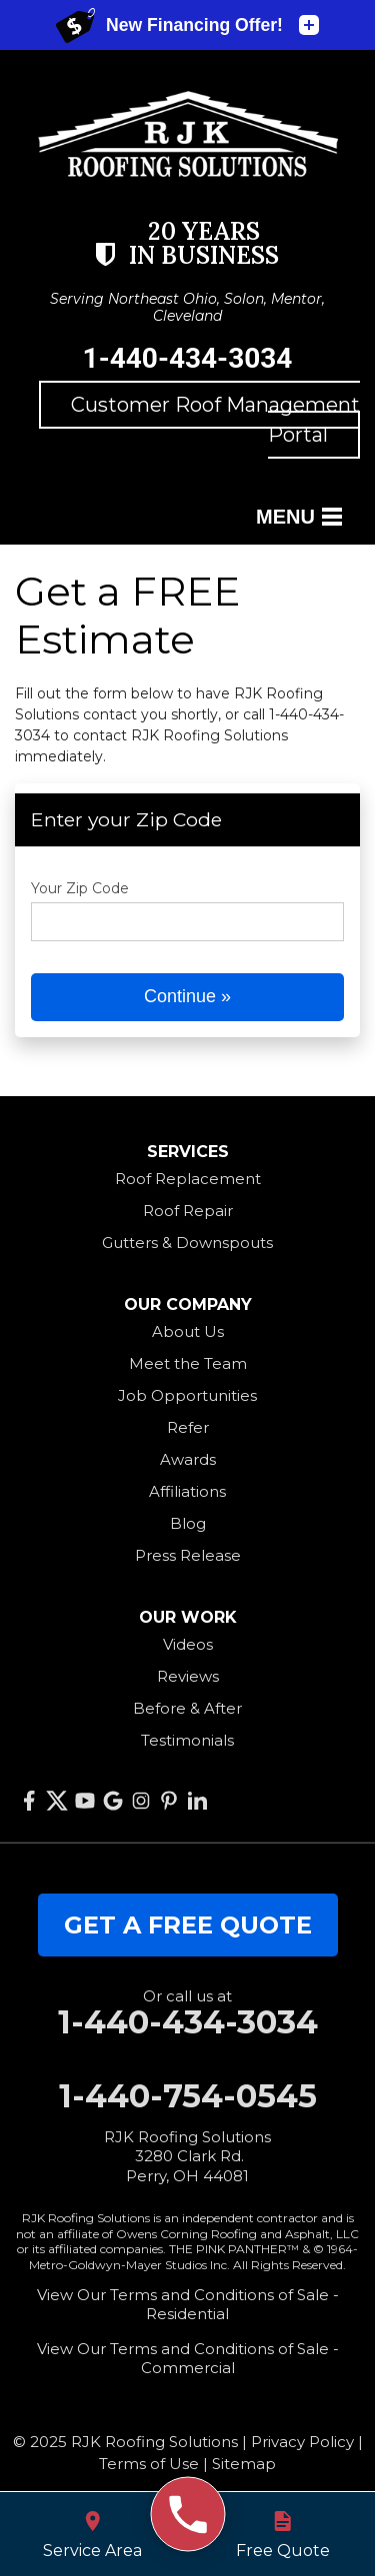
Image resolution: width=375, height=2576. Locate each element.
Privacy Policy (302, 2441)
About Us (188, 1331)
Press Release (188, 1555)
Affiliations (187, 1491)
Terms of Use (149, 2463)
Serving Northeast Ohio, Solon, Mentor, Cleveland (187, 308)
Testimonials (187, 1740)
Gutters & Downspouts (187, 1242)
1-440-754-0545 (188, 2096)
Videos (188, 1644)
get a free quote (188, 1925)
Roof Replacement (188, 1178)
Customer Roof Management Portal (215, 420)
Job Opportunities (187, 1395)
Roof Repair (188, 1210)
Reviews (188, 1676)
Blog (188, 1523)
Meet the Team (188, 1363)
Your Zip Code (80, 888)
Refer (188, 1427)
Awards (188, 1459)
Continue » (187, 996)
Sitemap (244, 2463)
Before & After (187, 1708)
